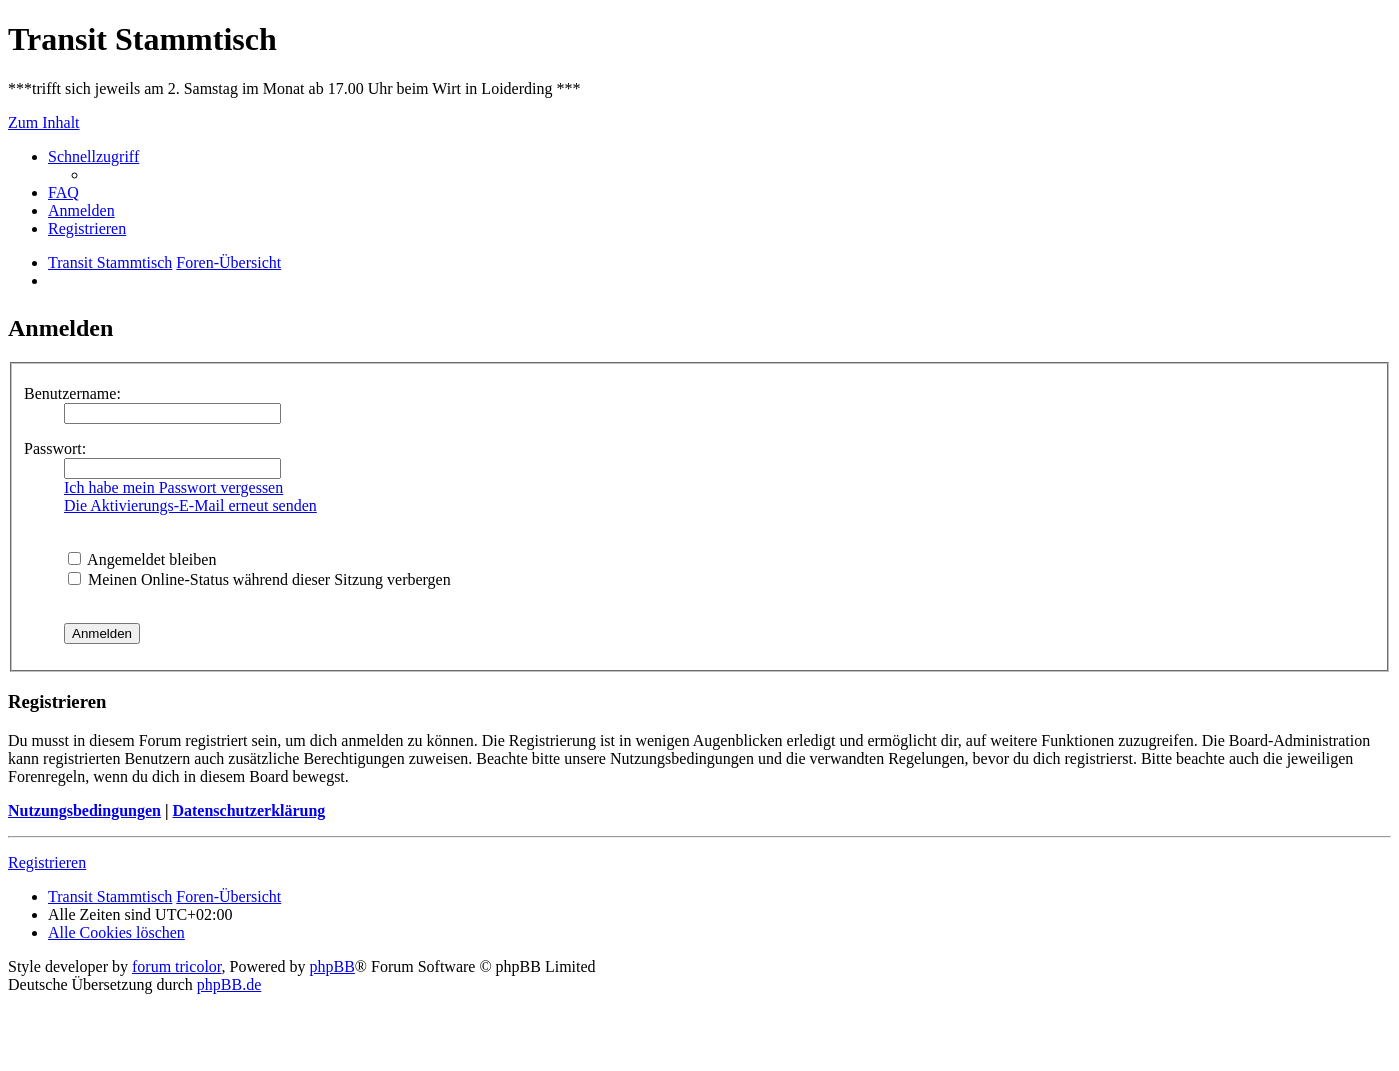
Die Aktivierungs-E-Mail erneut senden (190, 505)
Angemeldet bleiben (142, 559)
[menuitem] (63, 192)
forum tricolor (177, 966)
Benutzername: (72, 393)
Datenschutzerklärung (248, 810)
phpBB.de (229, 984)
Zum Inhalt (44, 122)
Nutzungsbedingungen (84, 810)
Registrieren (47, 862)
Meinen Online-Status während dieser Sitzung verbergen (259, 579)
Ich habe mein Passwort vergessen (173, 487)
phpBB (332, 966)
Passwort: (55, 448)
